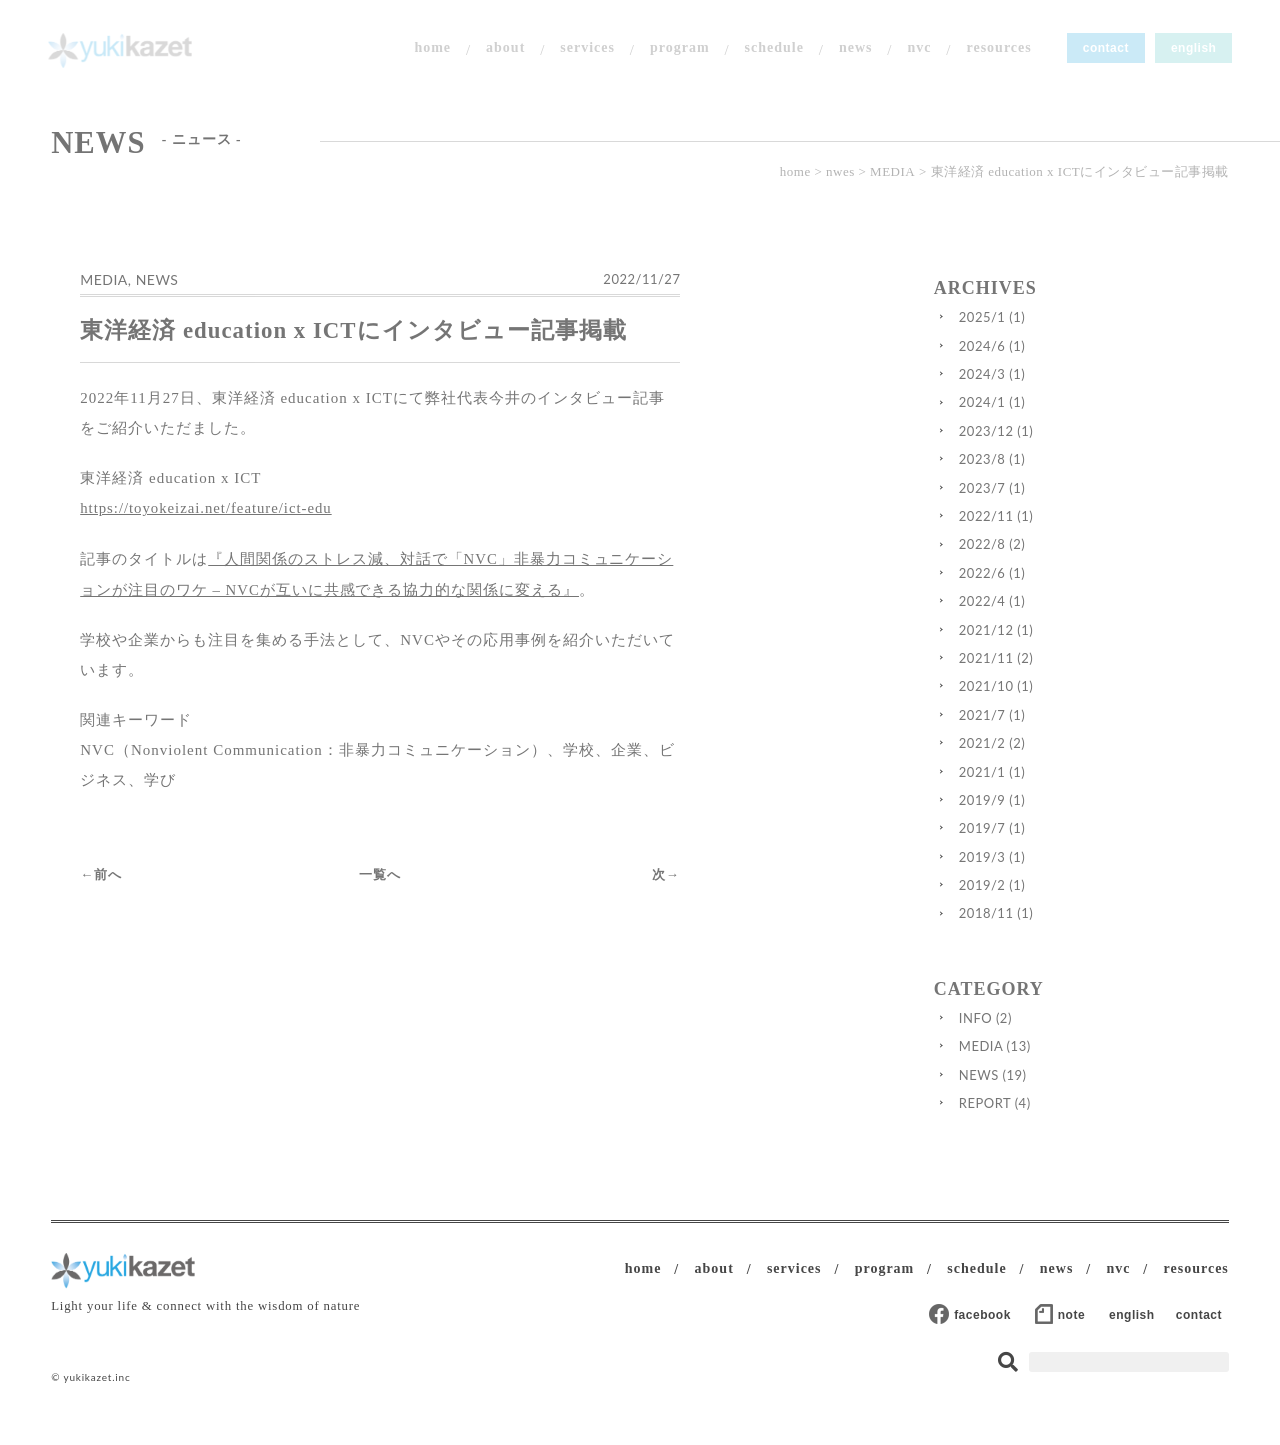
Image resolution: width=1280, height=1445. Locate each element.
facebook (989, 1332)
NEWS (161, 300)
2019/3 (1054, 873)
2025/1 (1054, 334)
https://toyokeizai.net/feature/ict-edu (213, 531)
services (584, 49)
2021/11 (1058, 675)
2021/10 (1058, 703)
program (676, 49)
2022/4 (1054, 618)
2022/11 (1058, 533)
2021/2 (1054, 760)
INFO (1047, 1035)
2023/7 (1054, 504)
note (1077, 1332)
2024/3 (1054, 391)
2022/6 (1054, 590)
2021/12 (1058, 646)
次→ (825, 838)
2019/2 (1054, 902)
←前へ (106, 838)
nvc (916, 49)
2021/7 (1054, 731)
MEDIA (892, 176)
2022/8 (1054, 561)
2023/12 (1058, 448)
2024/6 (1054, 362)
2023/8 (1054, 476)
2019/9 (1054, 817)
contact (1102, 50)
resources (995, 49)
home (429, 49)
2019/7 (1054, 845)
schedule (770, 49)
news (852, 49)
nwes (840, 176)
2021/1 (1054, 788)
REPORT (1057, 1120)
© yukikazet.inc (90, 1395)
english (1190, 50)
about (501, 49)
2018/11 (1058, 930)
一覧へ (462, 838)
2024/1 (1054, 419)
